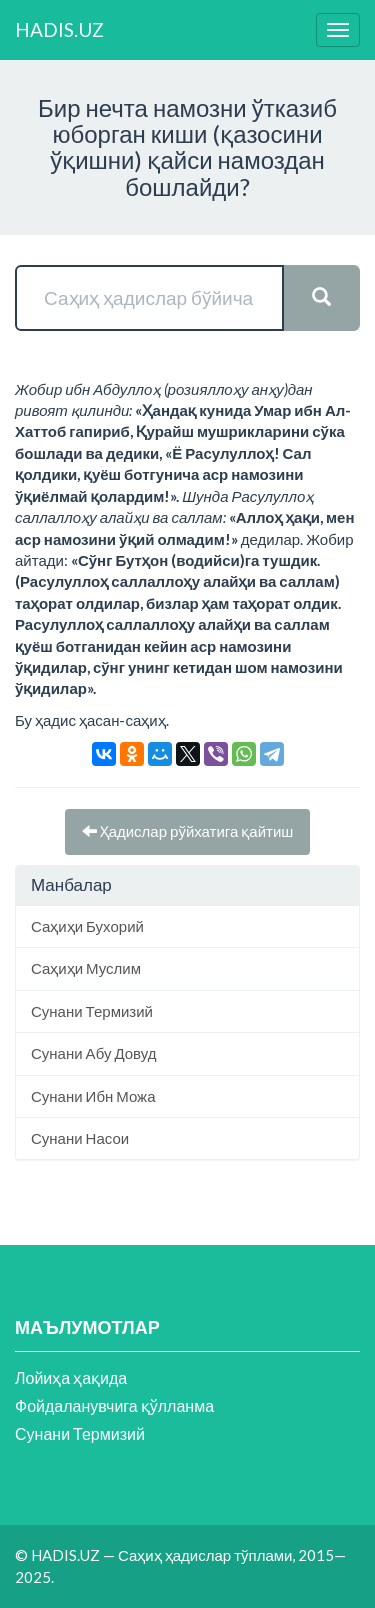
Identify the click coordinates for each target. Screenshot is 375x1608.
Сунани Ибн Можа (93, 1096)
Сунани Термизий (92, 1011)
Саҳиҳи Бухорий (87, 926)
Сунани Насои (80, 1138)
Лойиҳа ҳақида (71, 1377)
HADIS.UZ (59, 29)
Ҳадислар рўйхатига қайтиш (188, 831)
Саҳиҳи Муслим (86, 968)
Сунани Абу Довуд (93, 1053)
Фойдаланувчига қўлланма (114, 1405)
